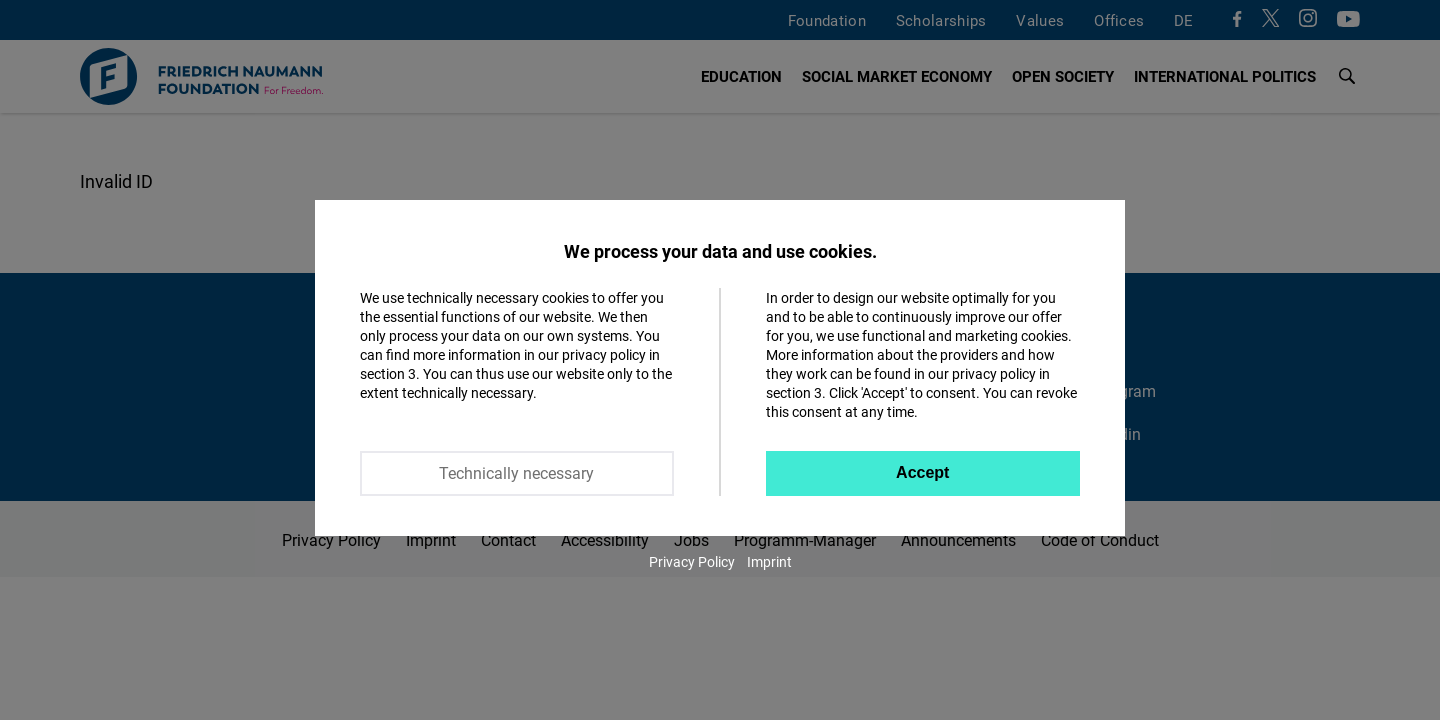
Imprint (769, 561)
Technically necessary (516, 473)
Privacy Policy (692, 561)
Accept (922, 472)
